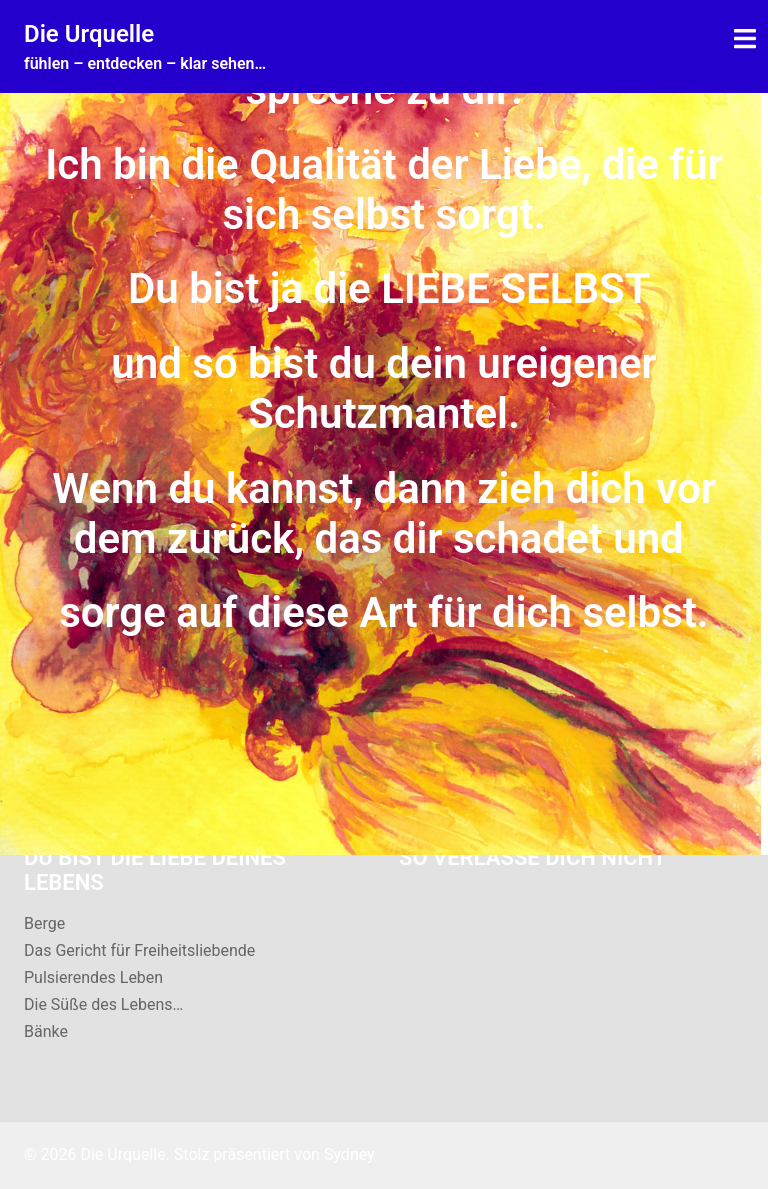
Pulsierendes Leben (93, 977)
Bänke (46, 1031)
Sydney (349, 1154)
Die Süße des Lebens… (103, 1004)
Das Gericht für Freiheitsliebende (139, 950)
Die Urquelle (89, 34)
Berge (44, 923)
